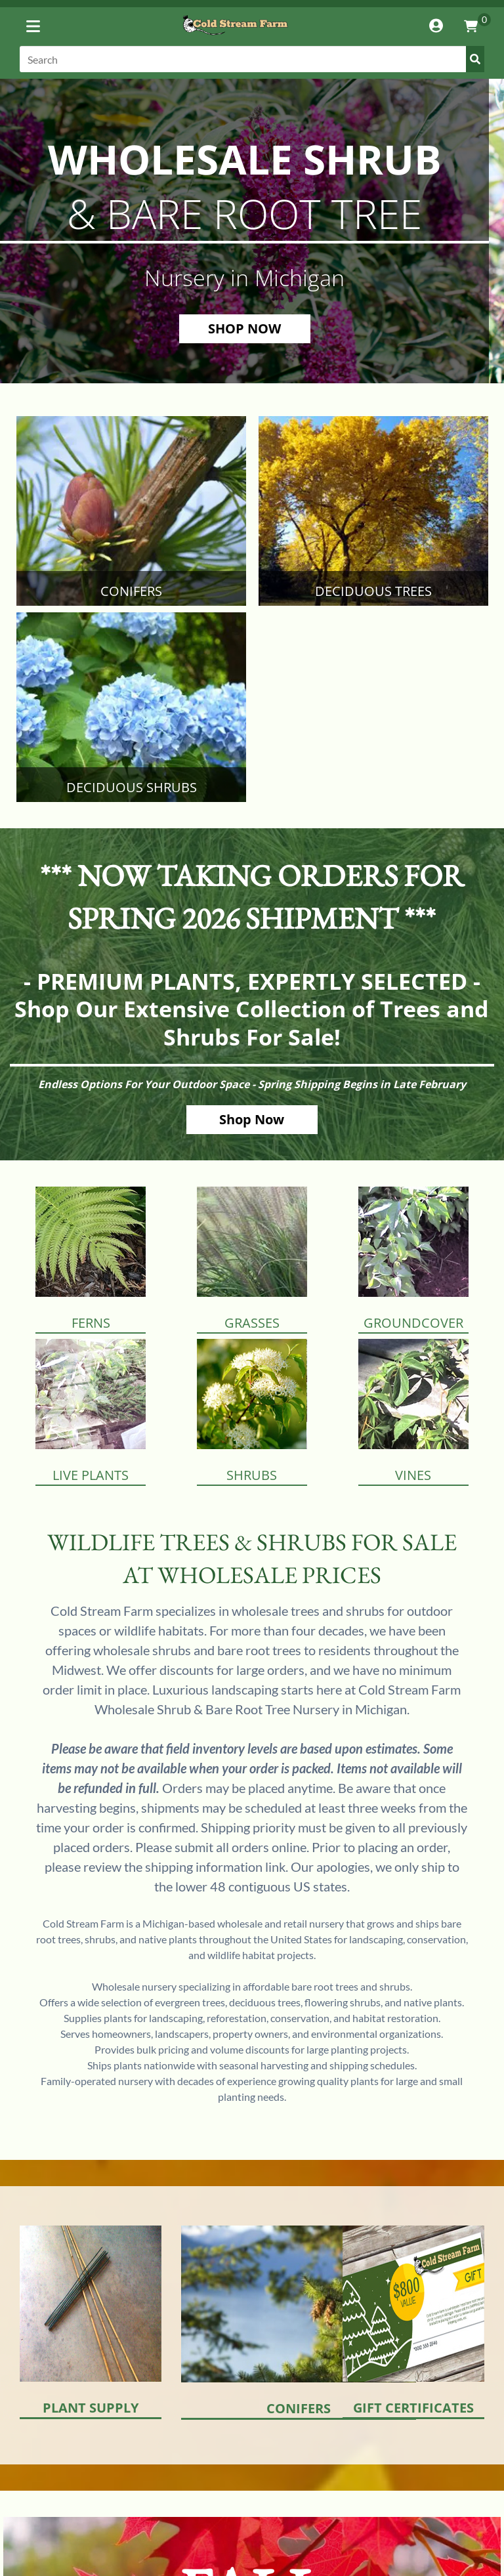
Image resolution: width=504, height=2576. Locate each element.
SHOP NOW (244, 328)
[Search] (252, 59)
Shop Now (251, 1119)
